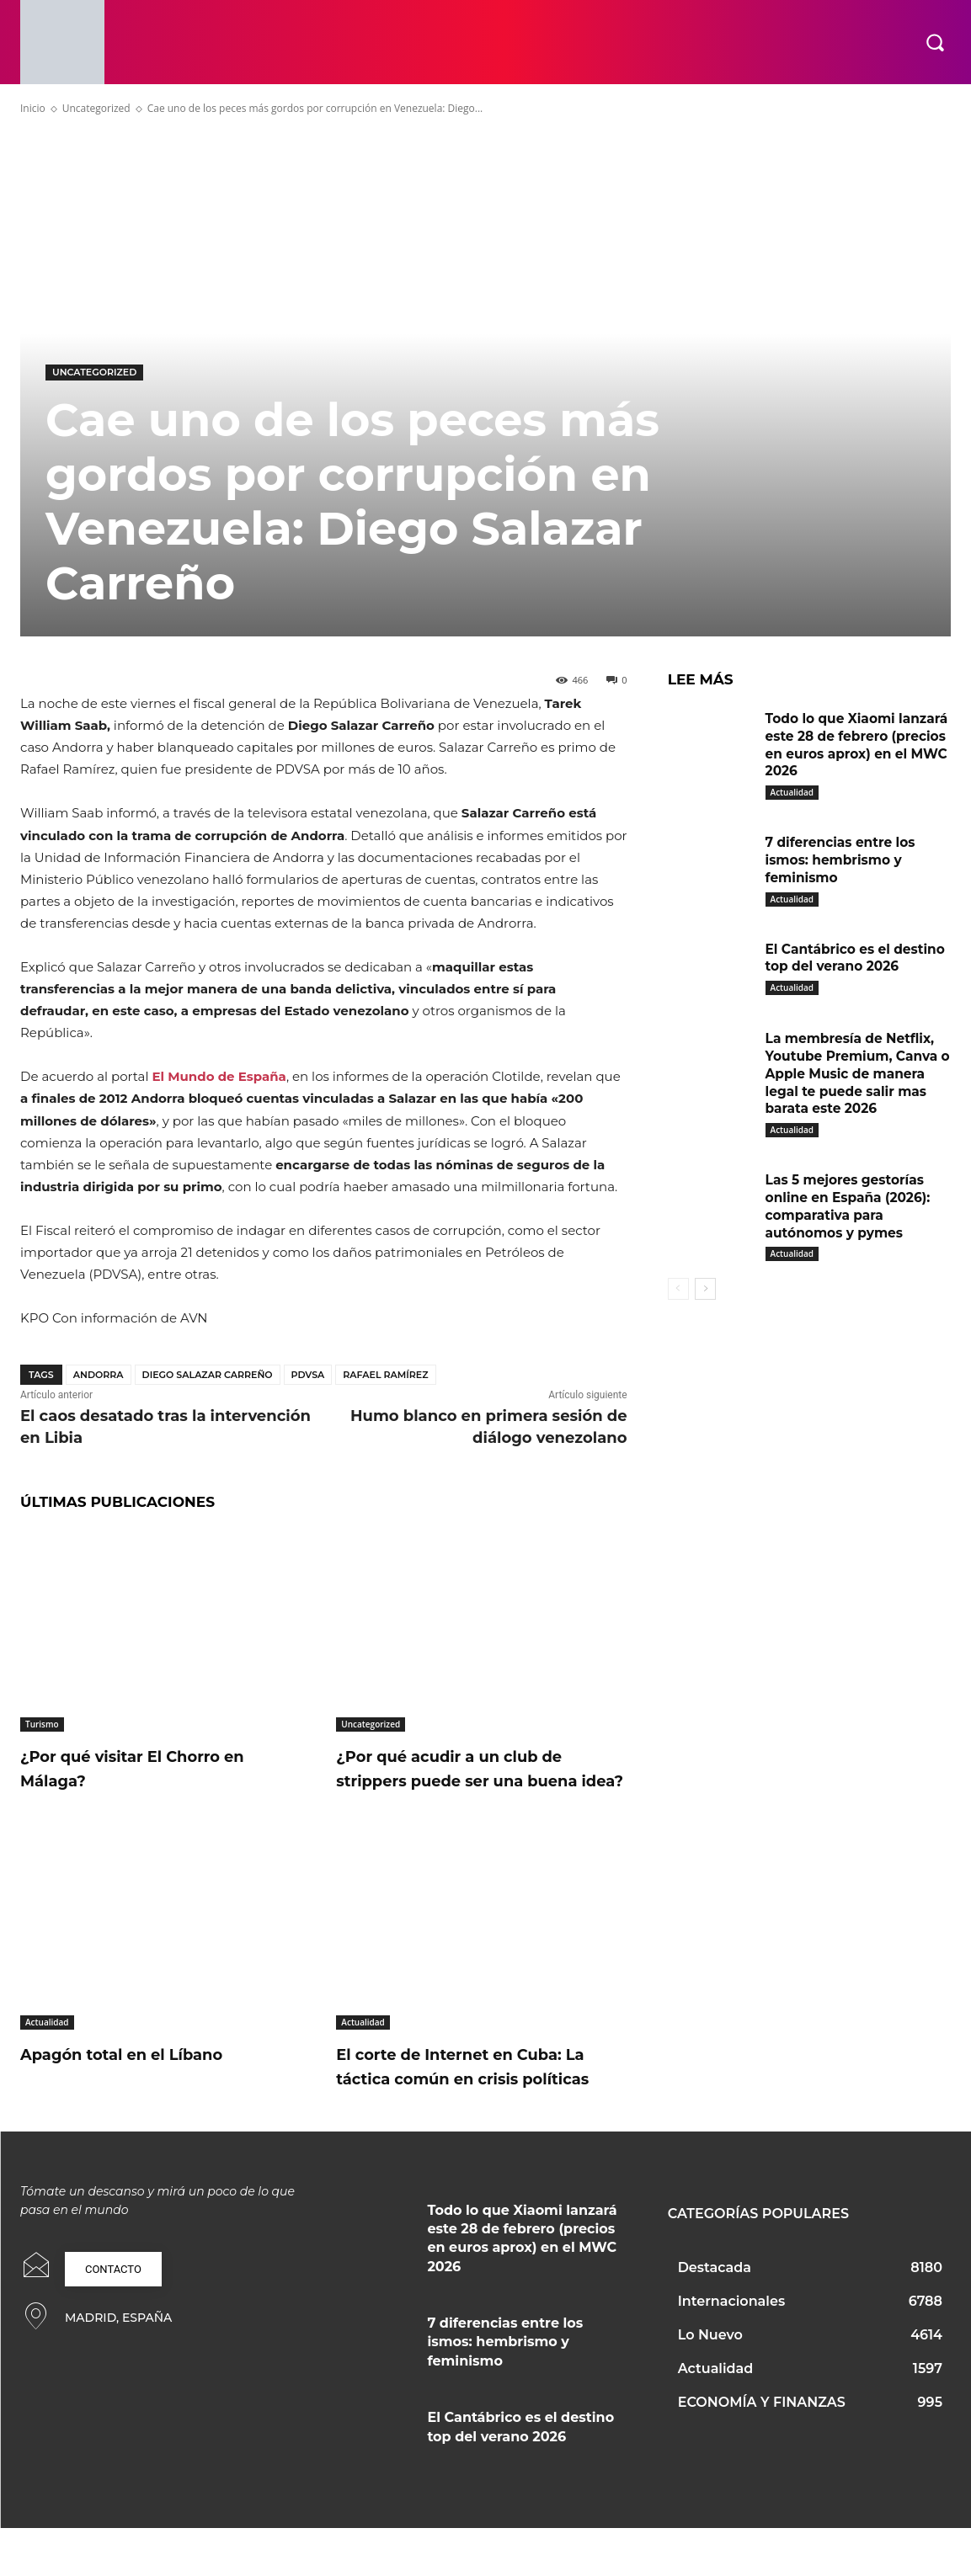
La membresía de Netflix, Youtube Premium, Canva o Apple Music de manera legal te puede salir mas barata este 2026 (855, 1090)
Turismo (42, 1724)
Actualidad (47, 2046)
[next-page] (705, 1306)
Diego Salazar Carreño (207, 1375)
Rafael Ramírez (385, 1375)
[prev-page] (678, 1306)
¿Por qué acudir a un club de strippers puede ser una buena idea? (475, 1779)
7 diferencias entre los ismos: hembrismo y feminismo (843, 860)
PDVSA (308, 1375)
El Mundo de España (218, 1076)
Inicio (32, 108)
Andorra (98, 1375)
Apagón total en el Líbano (144, 2078)
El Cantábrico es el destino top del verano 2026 (845, 967)
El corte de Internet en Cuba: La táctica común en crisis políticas (475, 2102)
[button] (935, 42)
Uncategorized (96, 108)
